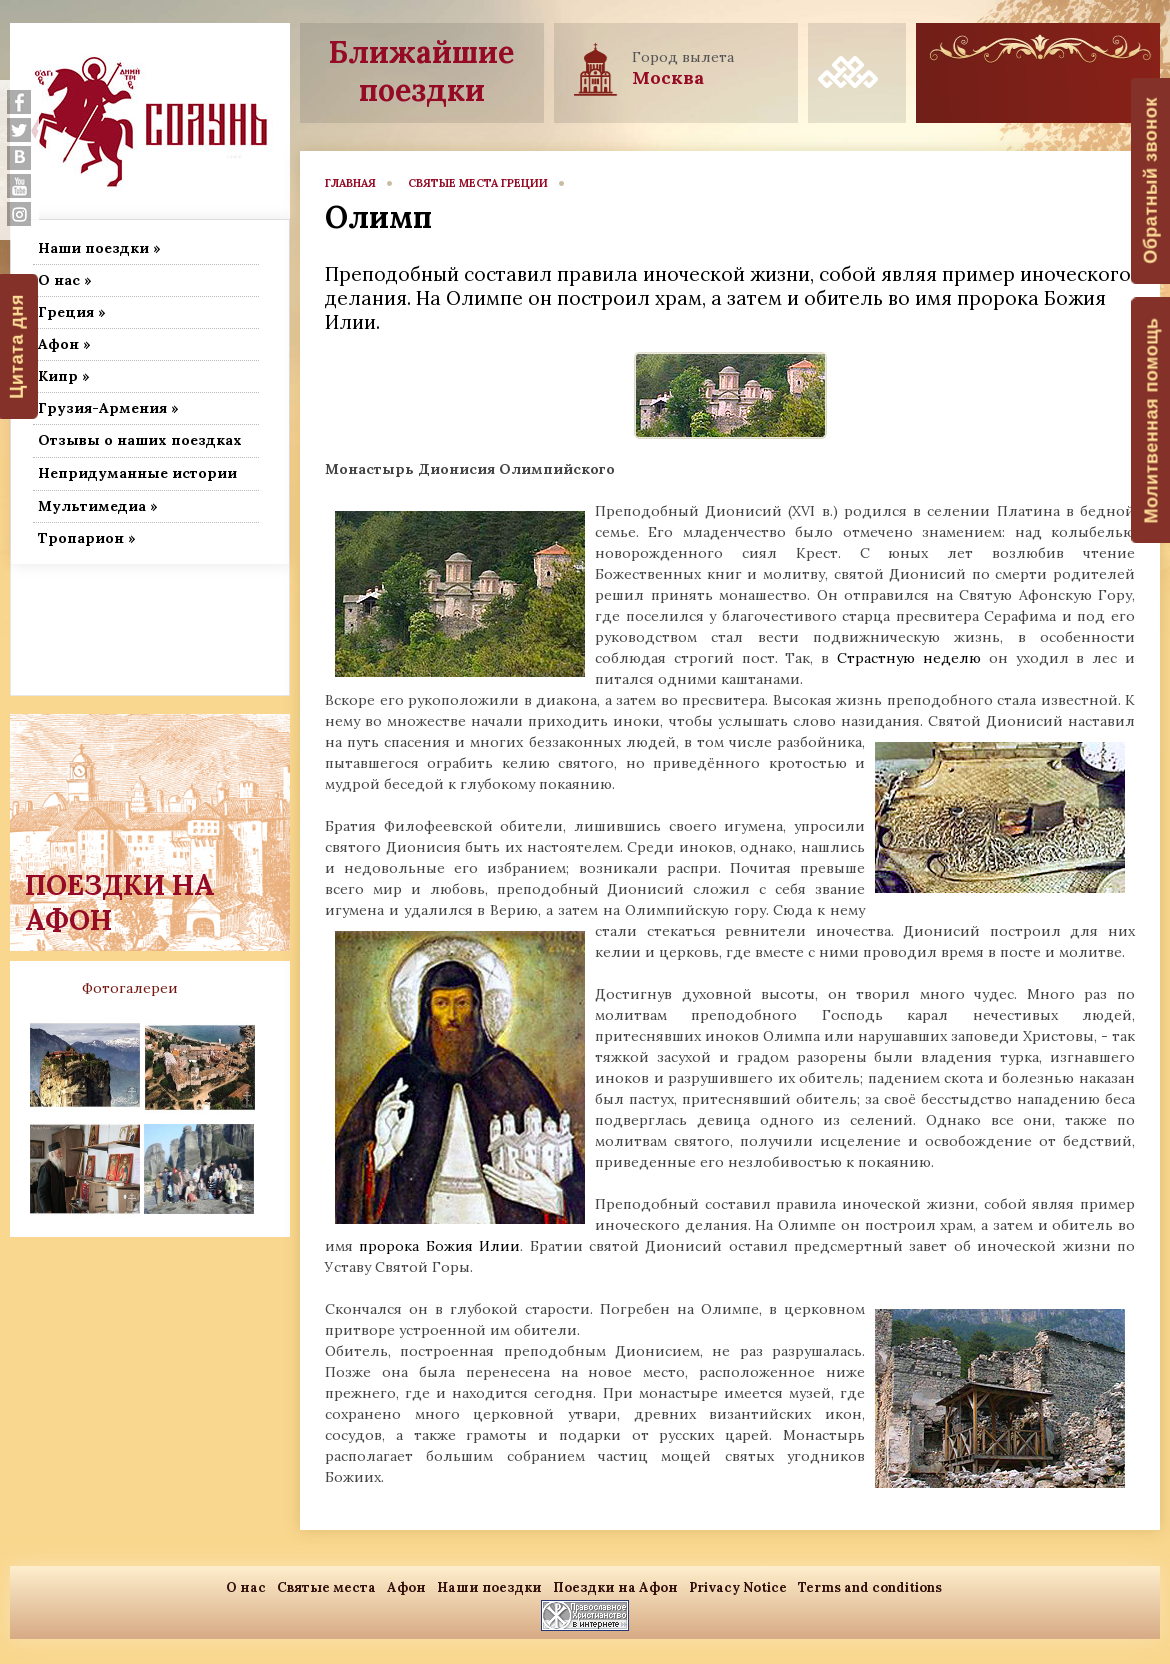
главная (350, 183)
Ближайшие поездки (421, 71)
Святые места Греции (478, 183)
